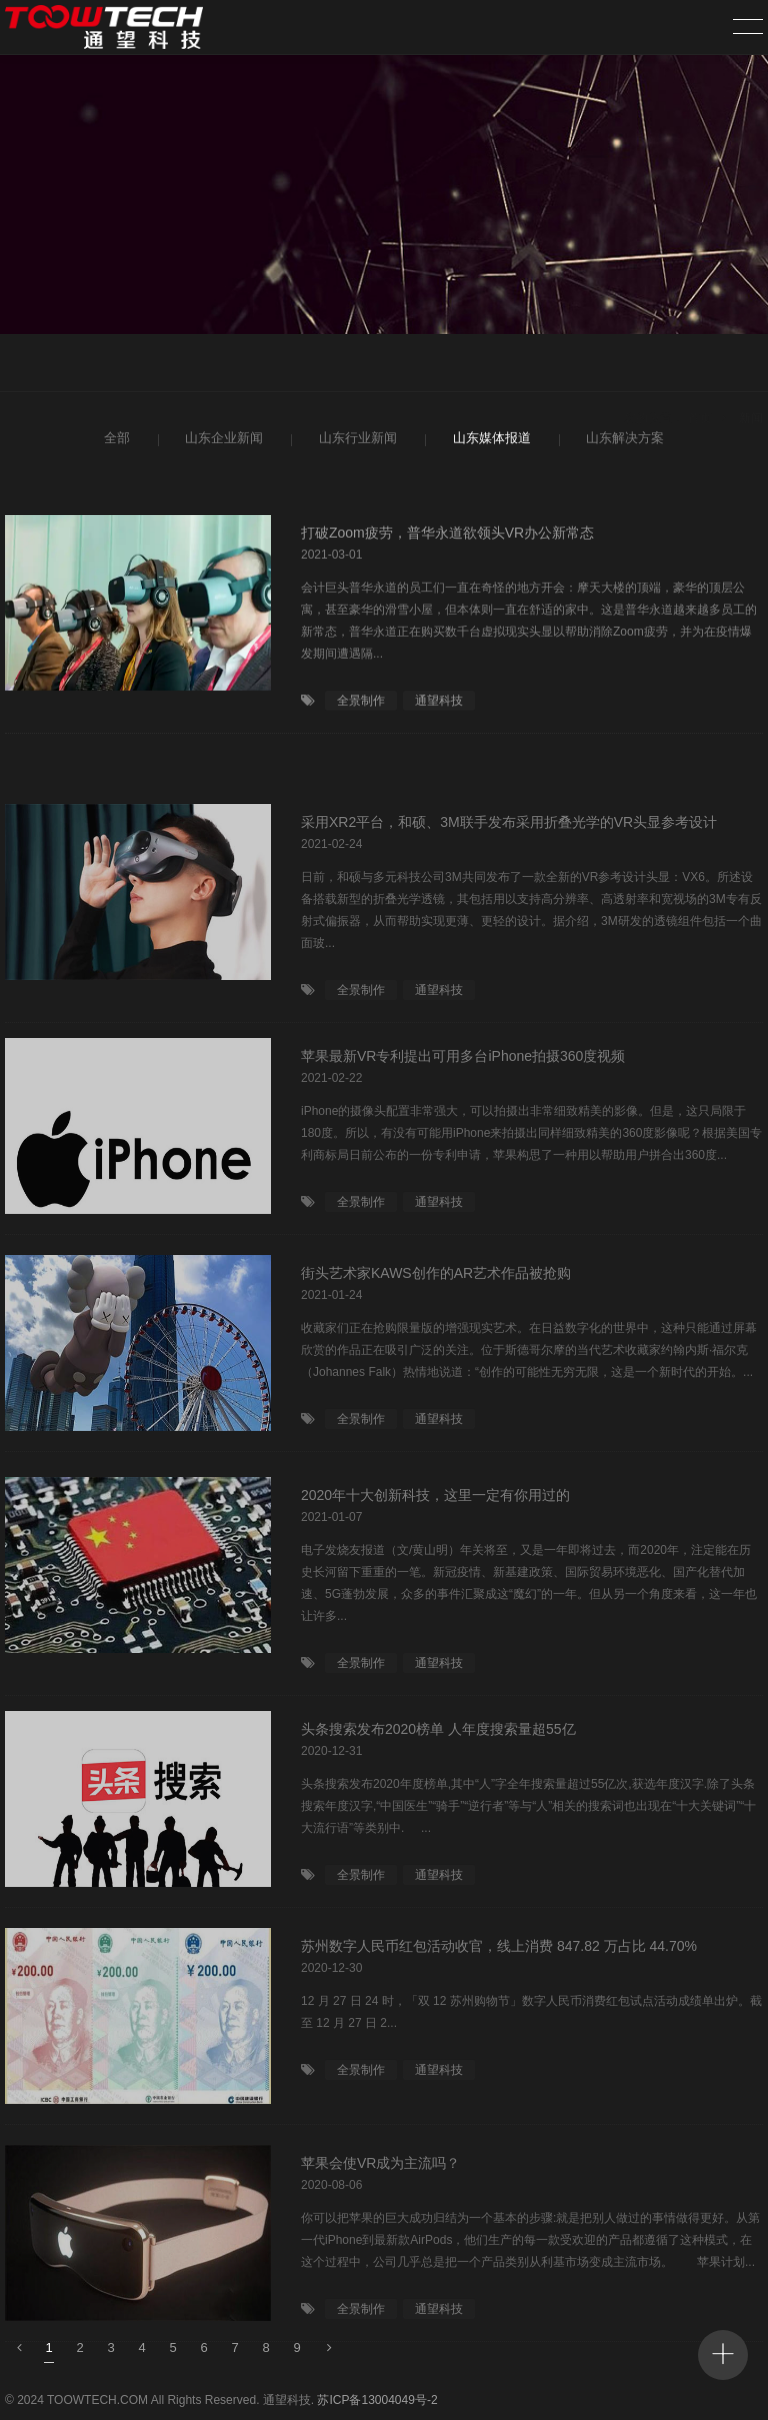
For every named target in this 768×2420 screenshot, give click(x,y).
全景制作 (361, 710)
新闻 (751, 365)
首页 (700, 365)
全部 (115, 442)
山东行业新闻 (355, 442)
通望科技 (439, 710)
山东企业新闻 (221, 442)
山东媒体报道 (489, 442)
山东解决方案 (622, 442)
